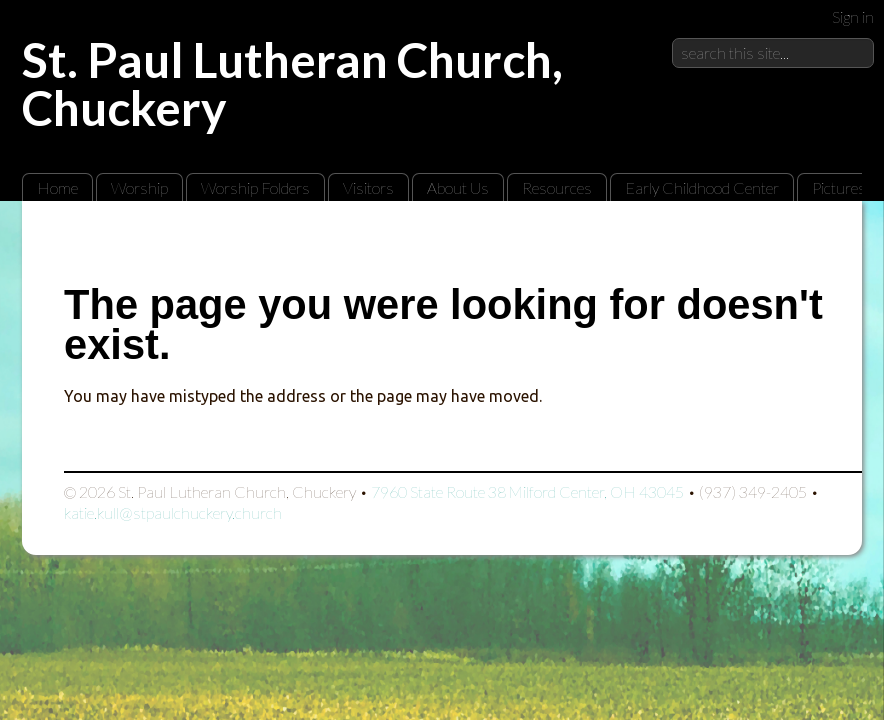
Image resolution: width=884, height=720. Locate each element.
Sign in (853, 16)
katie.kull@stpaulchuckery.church (173, 512)
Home (57, 187)
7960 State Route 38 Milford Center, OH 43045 (527, 491)
